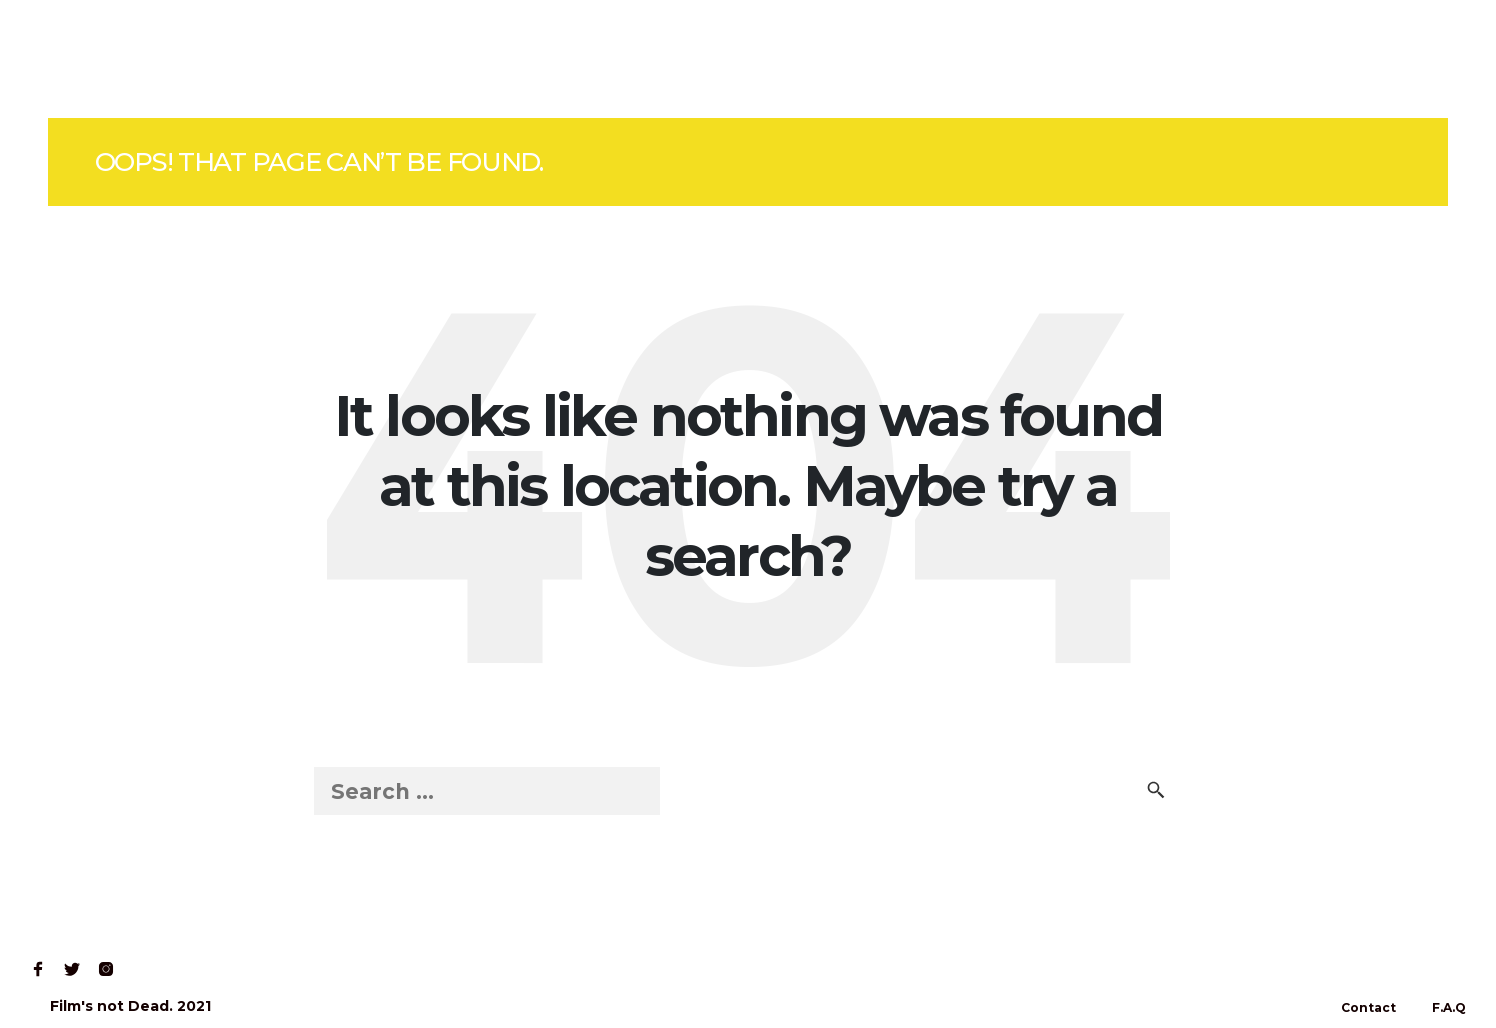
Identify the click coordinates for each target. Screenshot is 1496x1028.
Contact (315, 59)
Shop (144, 59)
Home (61, 59)
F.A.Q (1449, 1007)
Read (224, 59)
